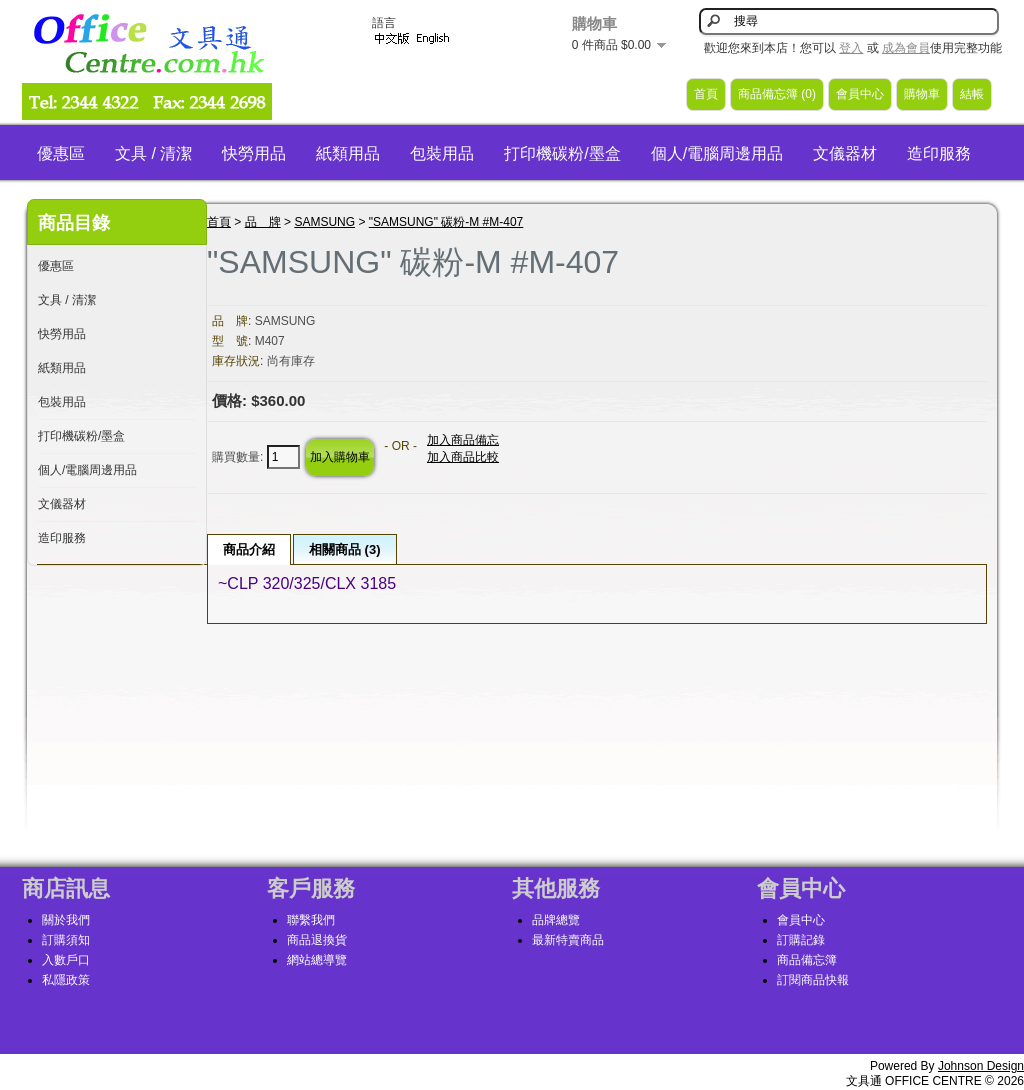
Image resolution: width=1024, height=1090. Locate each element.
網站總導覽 (317, 960)
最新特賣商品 (568, 940)
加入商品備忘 (463, 440)
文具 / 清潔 (153, 153)
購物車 (922, 94)
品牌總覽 (556, 920)
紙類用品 (348, 153)
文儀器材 (845, 153)
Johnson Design (981, 1066)
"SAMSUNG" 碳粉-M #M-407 (446, 222)
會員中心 (860, 94)
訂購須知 (66, 940)
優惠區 (61, 153)
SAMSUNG (324, 222)
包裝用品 (442, 153)
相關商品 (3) (345, 549)
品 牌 (263, 222)
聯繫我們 (311, 920)
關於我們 (66, 920)
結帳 (972, 94)
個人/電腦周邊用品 (717, 153)
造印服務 (939, 153)
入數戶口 (66, 960)
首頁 (706, 94)
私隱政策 (66, 980)
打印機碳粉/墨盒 (562, 153)
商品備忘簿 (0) (777, 94)
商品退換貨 (317, 940)
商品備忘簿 (807, 960)
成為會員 (906, 48)
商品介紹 (249, 549)
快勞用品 (254, 153)
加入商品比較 (463, 457)
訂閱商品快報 (813, 980)
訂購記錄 (801, 940)
